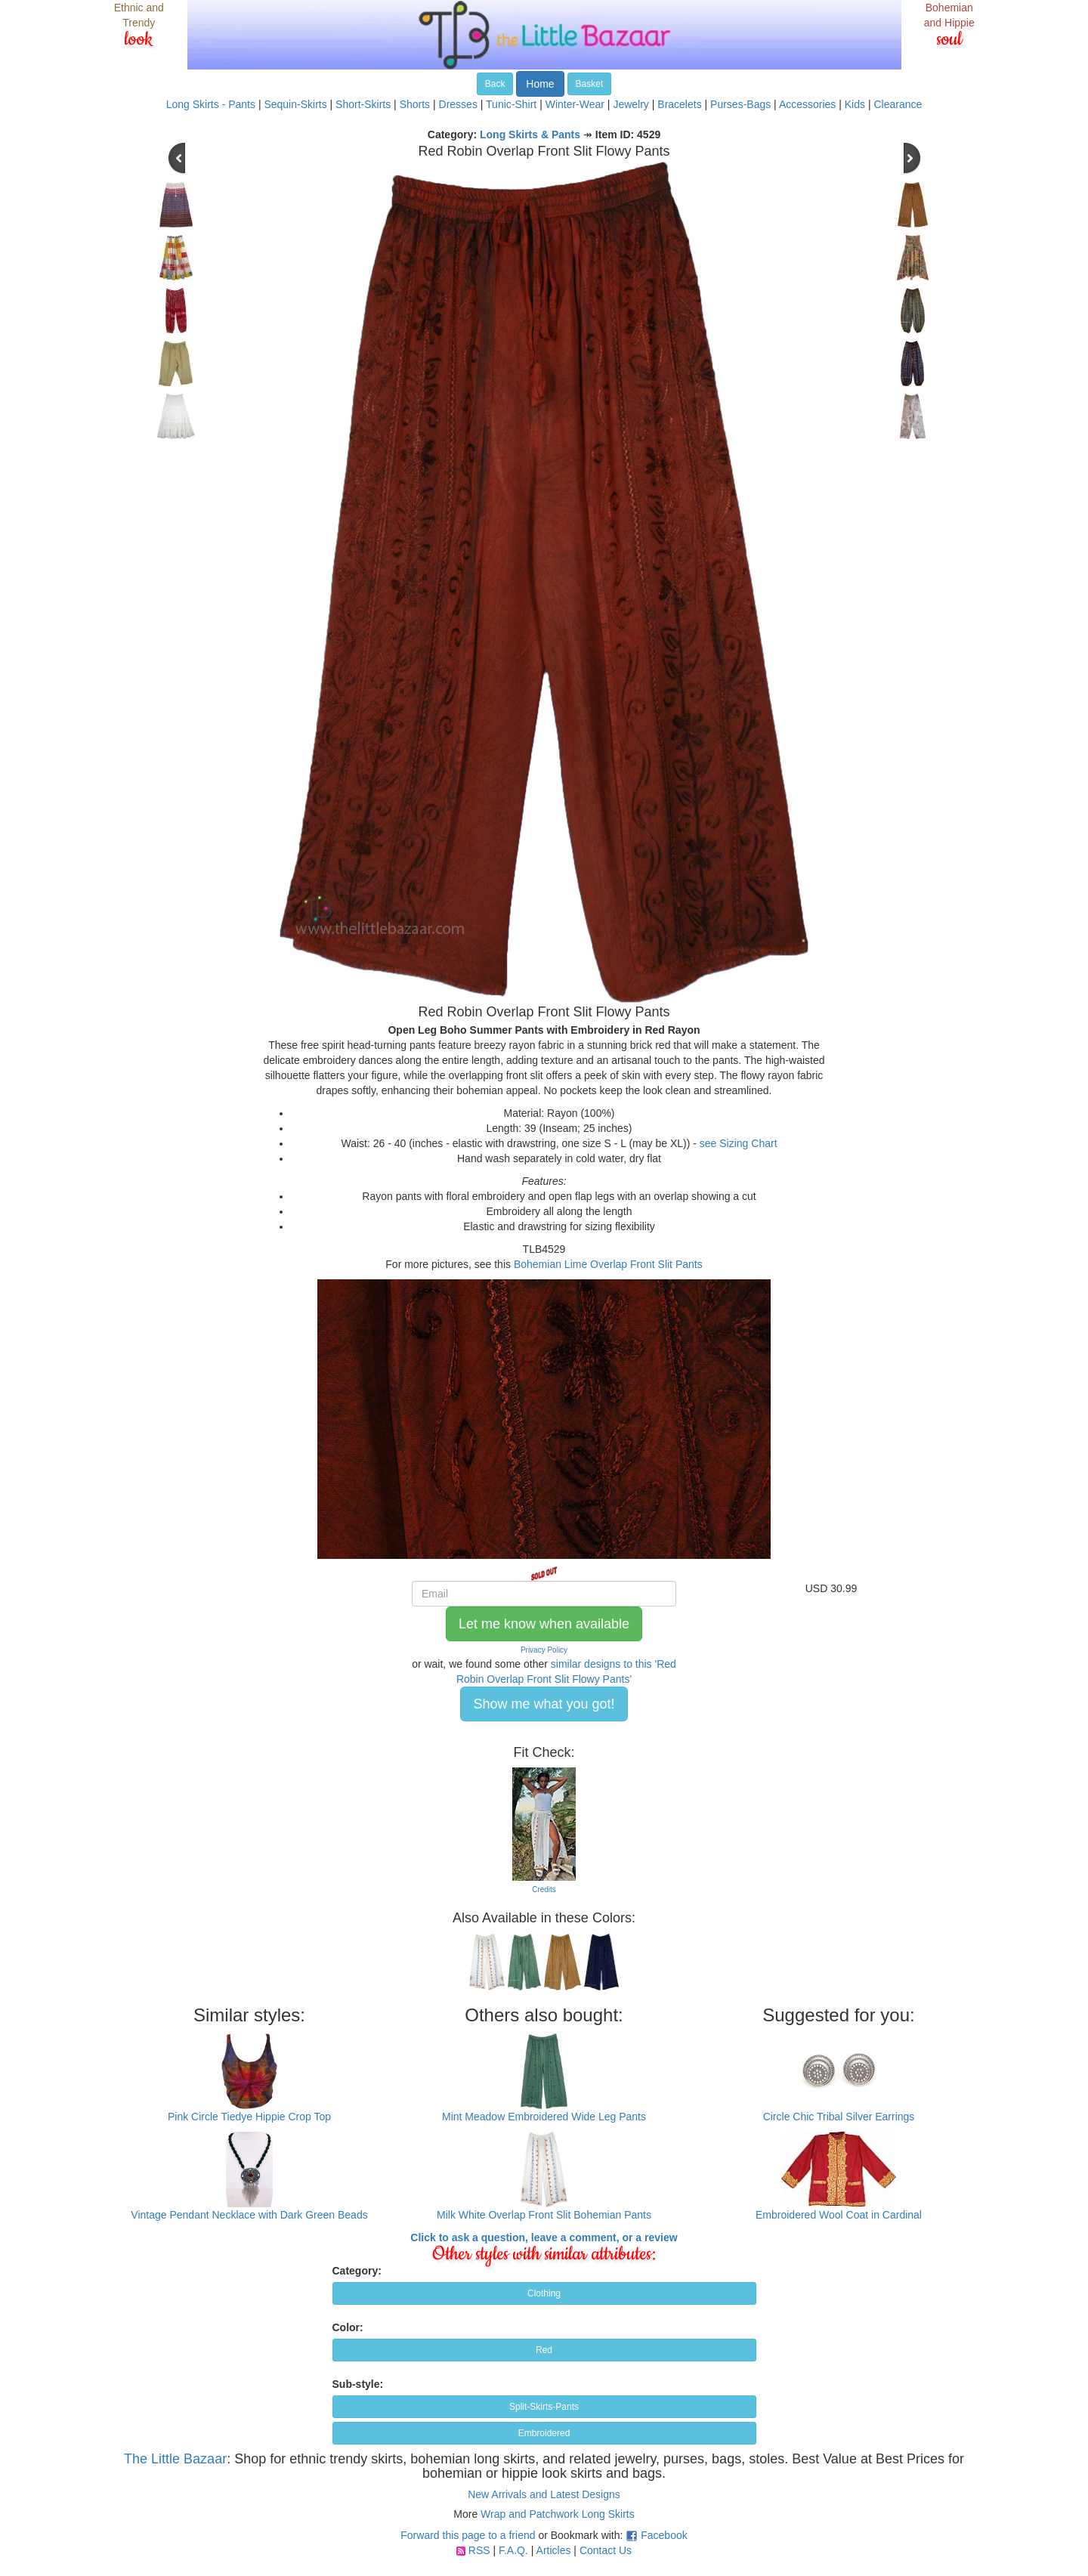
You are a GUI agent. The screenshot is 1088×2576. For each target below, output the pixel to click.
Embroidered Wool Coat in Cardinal (839, 2215)
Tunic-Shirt (511, 104)
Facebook (664, 2535)
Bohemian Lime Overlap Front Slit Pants (608, 1264)
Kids (855, 104)
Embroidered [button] (544, 2433)
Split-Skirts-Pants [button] (544, 2406)
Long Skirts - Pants (210, 104)
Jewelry (630, 104)
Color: (347, 2327)
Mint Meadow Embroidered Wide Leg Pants (544, 2117)
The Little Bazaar (175, 2458)
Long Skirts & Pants (530, 134)
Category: (357, 2271)
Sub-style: (358, 2384)
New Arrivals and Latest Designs (544, 2494)
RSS (479, 2550)
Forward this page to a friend (467, 2535)
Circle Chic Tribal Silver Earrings (839, 2117)
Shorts (415, 104)
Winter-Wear (575, 104)
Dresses (458, 104)
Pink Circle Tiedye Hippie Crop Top (249, 2117)
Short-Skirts (363, 104)
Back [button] (495, 84)
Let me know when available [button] (544, 1623)
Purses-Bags (740, 104)
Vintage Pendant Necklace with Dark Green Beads (249, 2215)
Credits (544, 1889)
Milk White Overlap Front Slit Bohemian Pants (544, 2215)
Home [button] (540, 84)
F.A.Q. (513, 2550)
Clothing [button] (544, 2293)
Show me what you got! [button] (543, 1704)
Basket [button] (590, 84)
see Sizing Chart (738, 1143)
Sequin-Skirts (295, 104)
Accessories (807, 104)
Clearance (897, 104)
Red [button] (544, 2350)
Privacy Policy (544, 1650)
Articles (553, 2550)
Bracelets (679, 104)
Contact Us (606, 2550)
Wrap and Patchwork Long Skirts (558, 2514)
